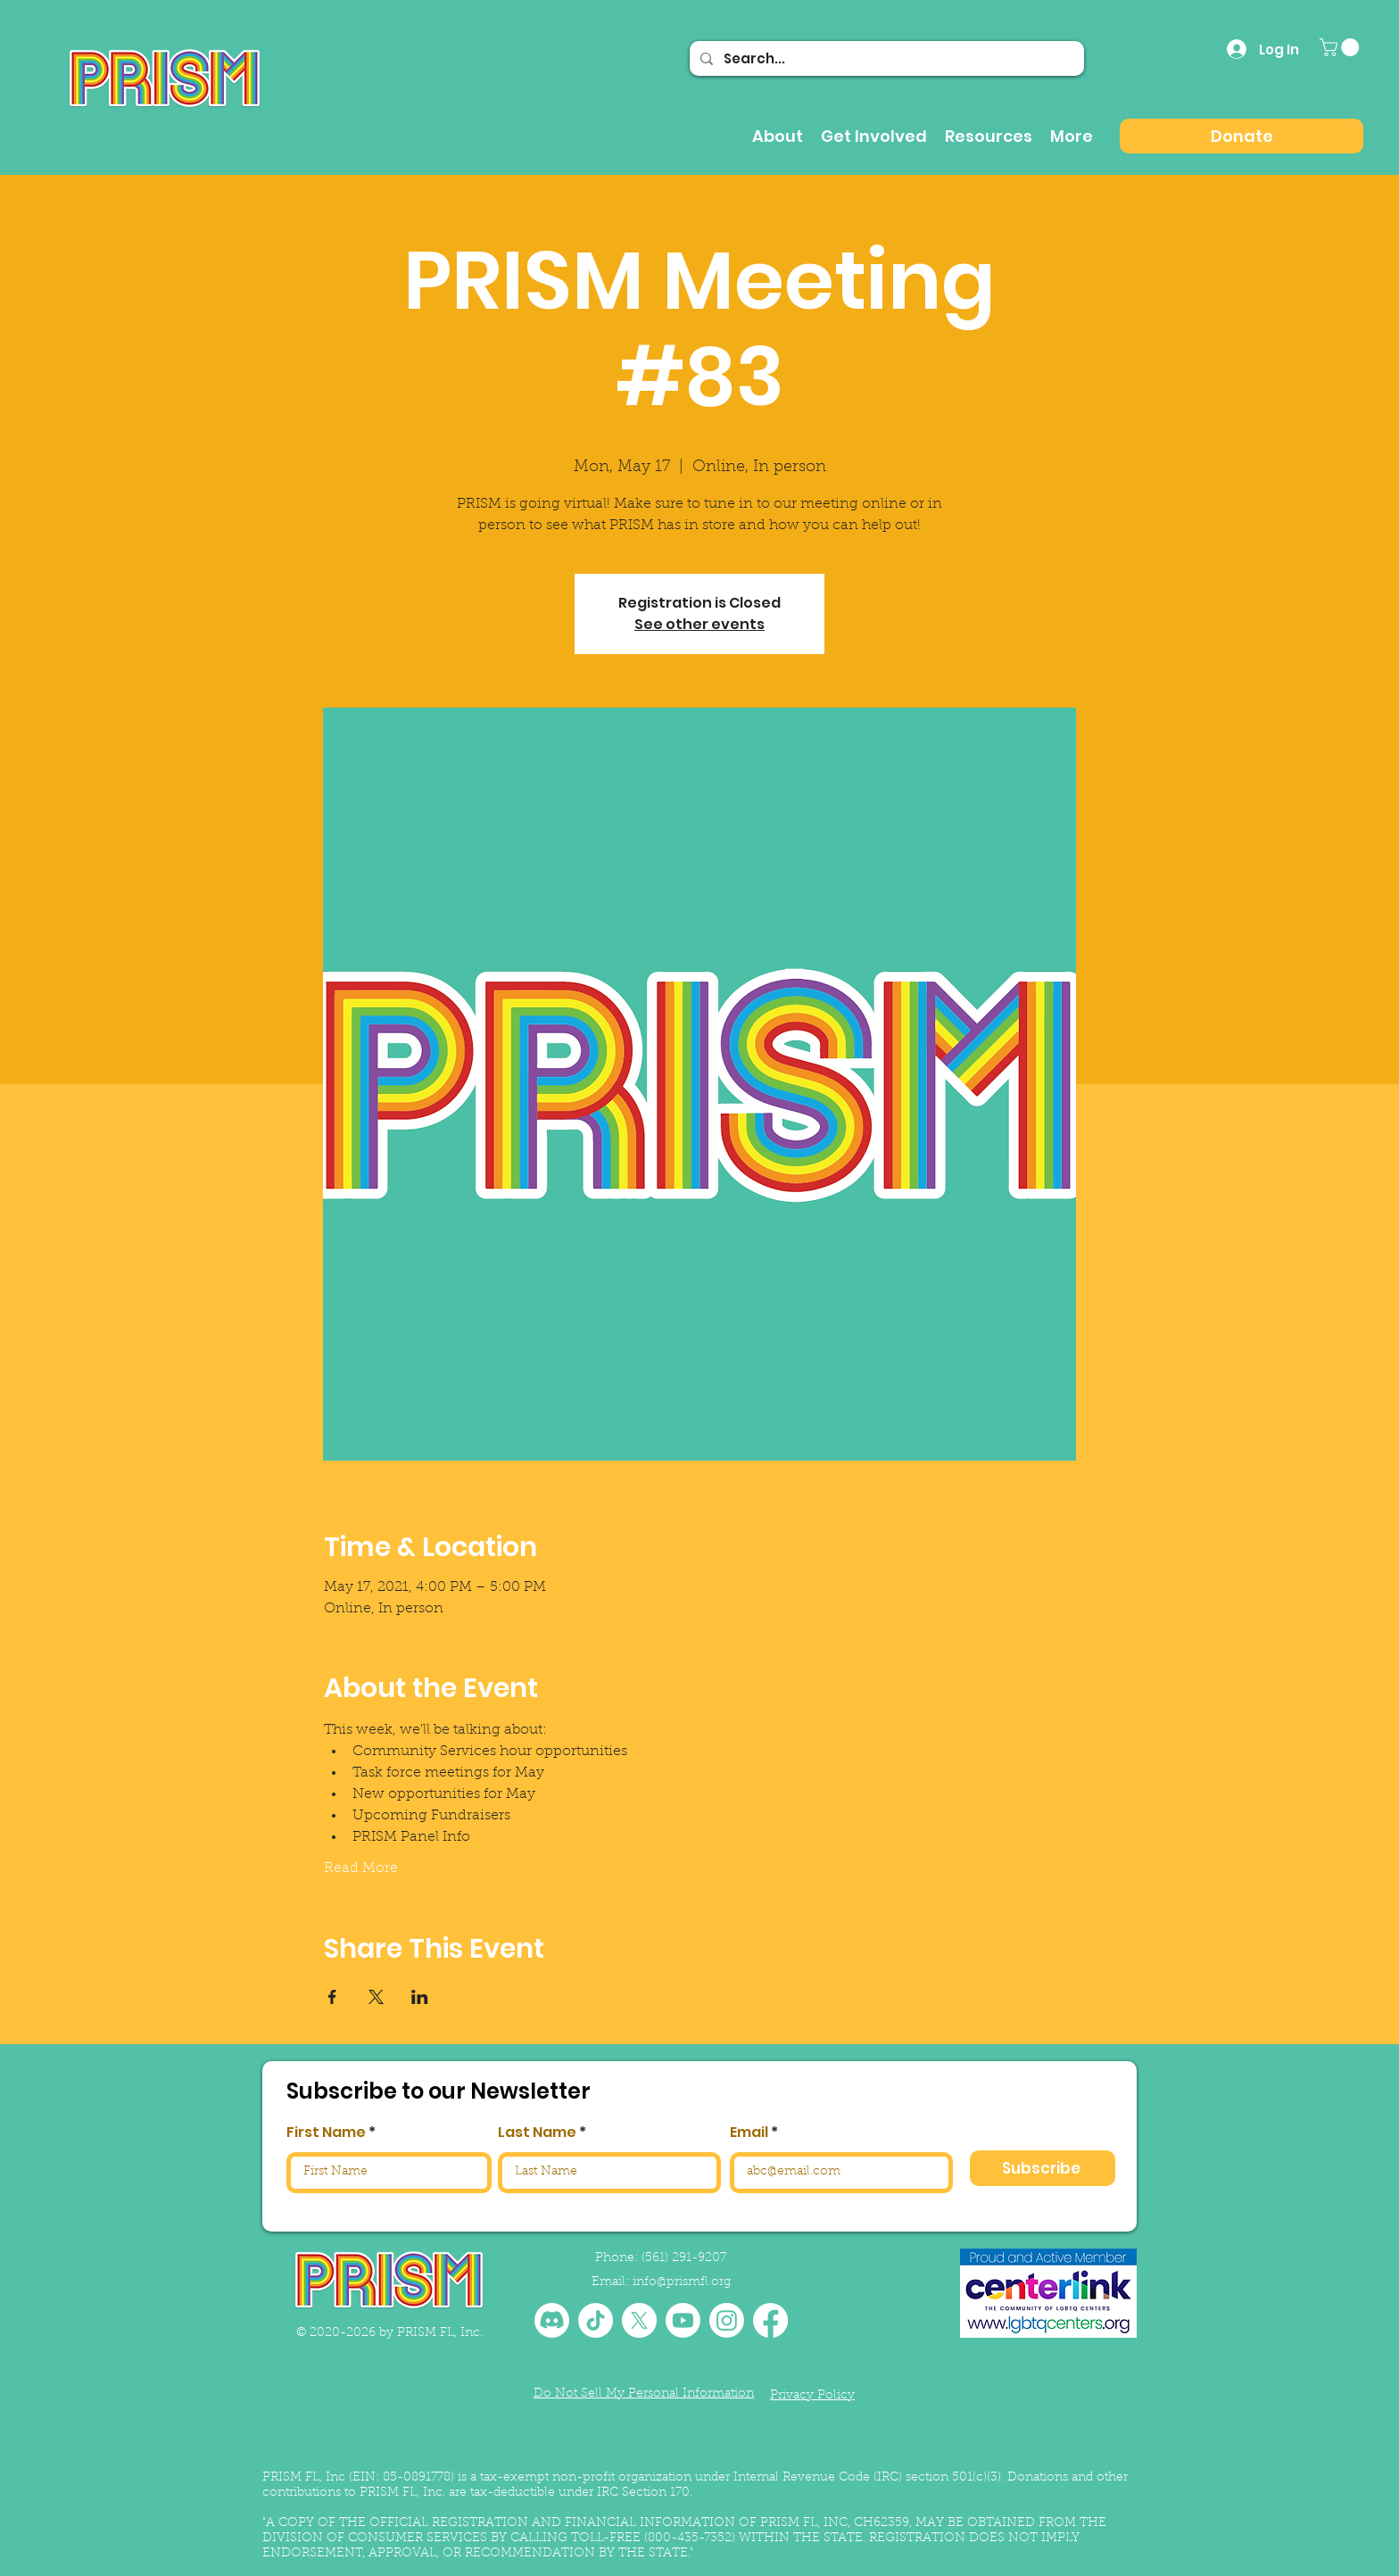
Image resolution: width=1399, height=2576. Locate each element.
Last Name (537, 2132)
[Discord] (551, 2320)
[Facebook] (770, 2320)
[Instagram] (726, 2320)
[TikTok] (595, 2320)
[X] (639, 2320)
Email (749, 2132)
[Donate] (1241, 136)
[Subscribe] (1042, 2168)
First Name (326, 2132)
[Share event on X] (376, 1997)
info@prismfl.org (682, 2282)
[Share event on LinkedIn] (419, 1997)
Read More (361, 1868)
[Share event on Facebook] (332, 1997)
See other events (699, 624)
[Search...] (885, 58)
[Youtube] (683, 2320)
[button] (1341, 47)
